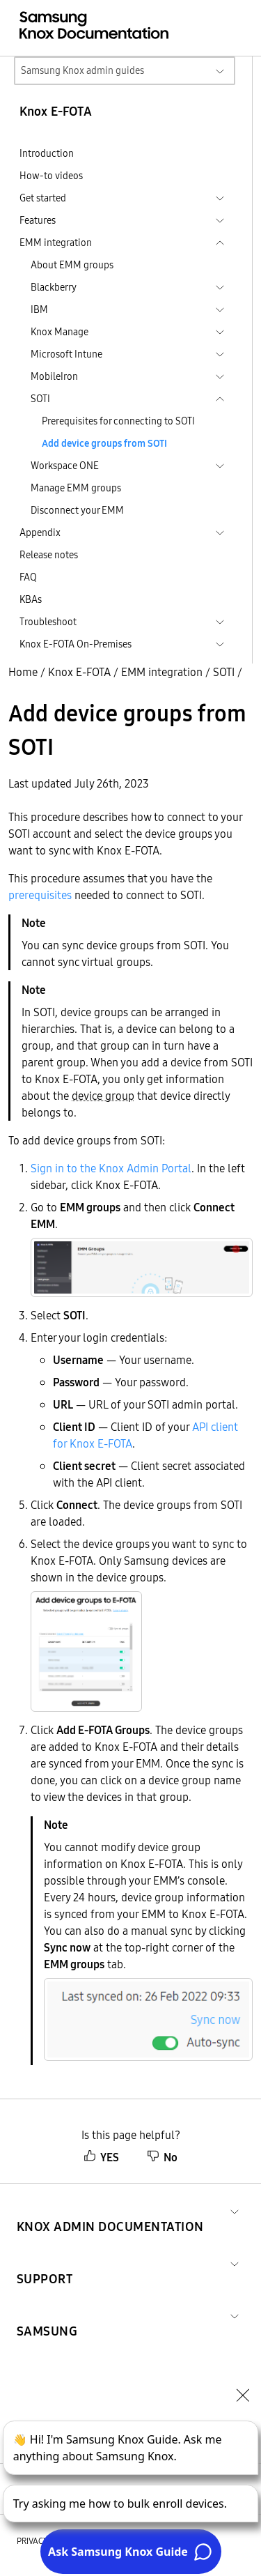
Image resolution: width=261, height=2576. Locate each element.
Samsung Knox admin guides (82, 70)
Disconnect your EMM (77, 510)
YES (101, 2157)
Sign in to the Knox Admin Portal (111, 1168)
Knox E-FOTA (79, 672)
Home (23, 672)
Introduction (46, 153)
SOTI (224, 672)
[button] (110, 2210)
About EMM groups (72, 265)
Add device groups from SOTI (104, 443)
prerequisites (40, 895)
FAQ (28, 577)
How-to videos (51, 176)
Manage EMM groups (76, 488)
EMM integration (162, 672)
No (162, 2157)
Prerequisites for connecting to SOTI (118, 421)
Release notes (48, 555)
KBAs (30, 599)
